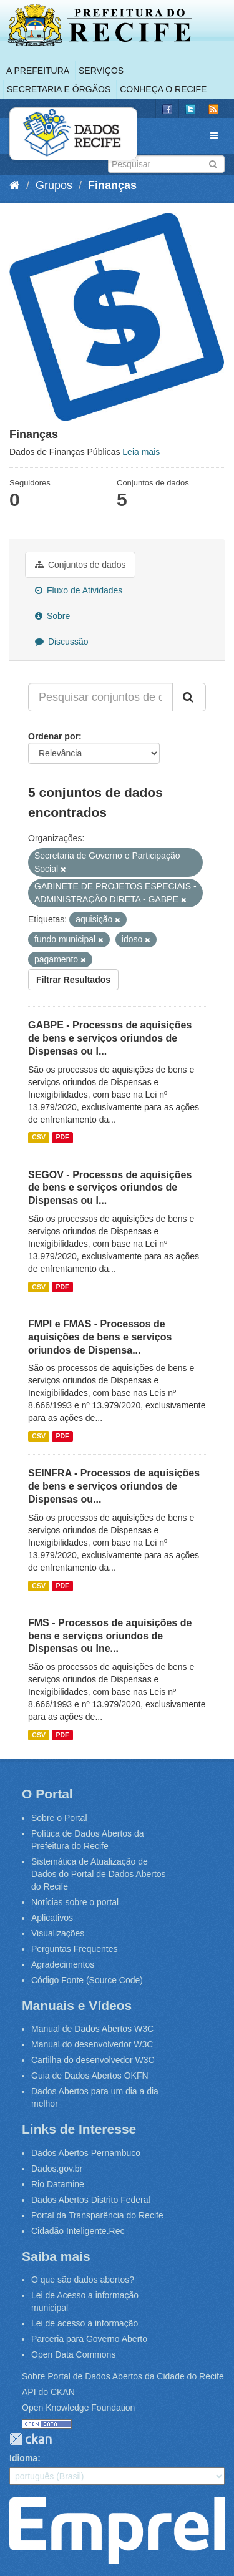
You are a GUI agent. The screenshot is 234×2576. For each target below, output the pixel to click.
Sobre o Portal (59, 1818)
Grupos (54, 185)
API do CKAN (48, 2392)
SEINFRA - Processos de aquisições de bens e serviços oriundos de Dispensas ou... (114, 1486)
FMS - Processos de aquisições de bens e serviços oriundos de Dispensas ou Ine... (110, 1635)
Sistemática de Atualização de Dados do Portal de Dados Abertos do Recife (98, 1873)
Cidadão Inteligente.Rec (77, 2231)
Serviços (101, 71)
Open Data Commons (73, 2354)
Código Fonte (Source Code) (87, 1980)
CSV (39, 1137)
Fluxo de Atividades (78, 590)
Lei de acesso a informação (84, 2323)
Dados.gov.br (56, 2169)
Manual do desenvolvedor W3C (92, 2044)
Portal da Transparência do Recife (97, 2215)
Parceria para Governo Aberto (89, 2339)
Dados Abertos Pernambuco (85, 2153)
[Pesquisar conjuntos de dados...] (100, 697)
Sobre (52, 616)
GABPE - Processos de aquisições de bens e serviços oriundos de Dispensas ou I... (110, 1038)
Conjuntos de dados (80, 565)
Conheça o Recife (163, 89)
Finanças (112, 185)
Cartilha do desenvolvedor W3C (93, 2060)
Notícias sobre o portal (75, 1902)
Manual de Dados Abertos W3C (92, 2029)
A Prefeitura (37, 71)
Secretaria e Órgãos (58, 89)
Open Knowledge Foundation (78, 2408)
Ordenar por (53, 736)
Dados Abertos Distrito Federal (90, 2200)
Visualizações (57, 1933)
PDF (62, 1137)
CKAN (30, 2439)
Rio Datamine (57, 2184)
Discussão (61, 641)
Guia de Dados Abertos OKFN (90, 2076)
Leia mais (141, 452)
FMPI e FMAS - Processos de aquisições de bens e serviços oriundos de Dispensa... (100, 1337)
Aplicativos (52, 1918)
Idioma (23, 2458)
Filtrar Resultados (73, 980)
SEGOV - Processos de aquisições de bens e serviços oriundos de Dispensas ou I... (110, 1187)
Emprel (117, 2530)
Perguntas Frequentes (74, 1949)
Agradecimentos (62, 1964)
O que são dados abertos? (82, 2280)
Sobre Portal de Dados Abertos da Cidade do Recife (123, 2376)
